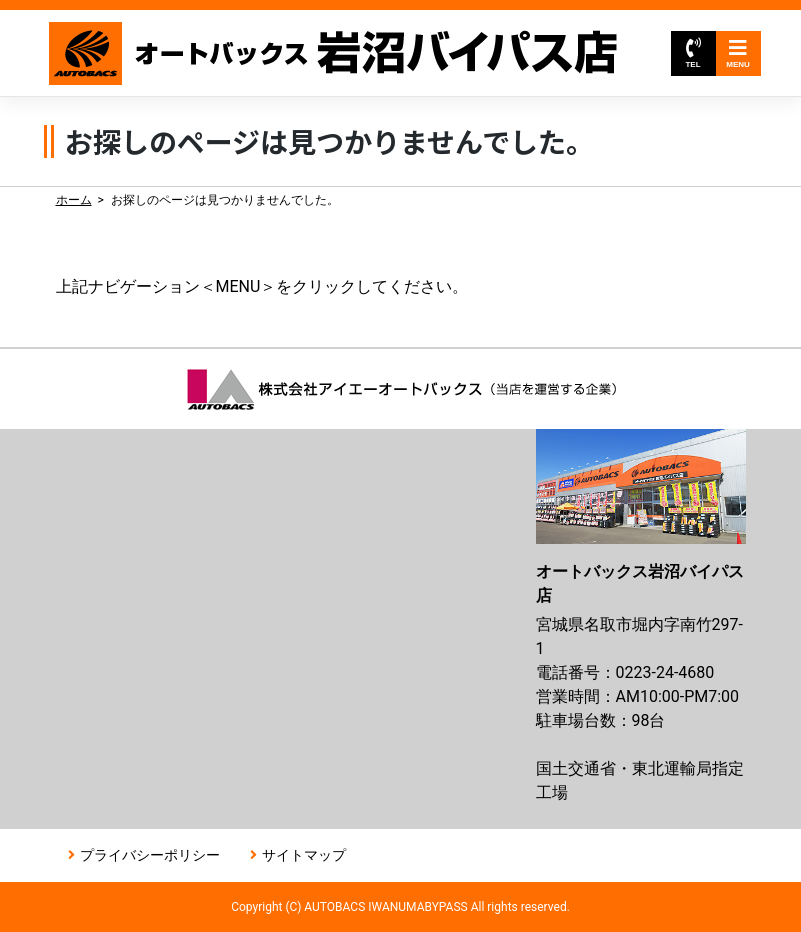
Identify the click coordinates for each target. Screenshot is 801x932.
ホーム (74, 200)
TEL (692, 53)
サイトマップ (304, 855)
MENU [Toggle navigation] (738, 53)
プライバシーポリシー (150, 855)
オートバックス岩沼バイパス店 (334, 53)
